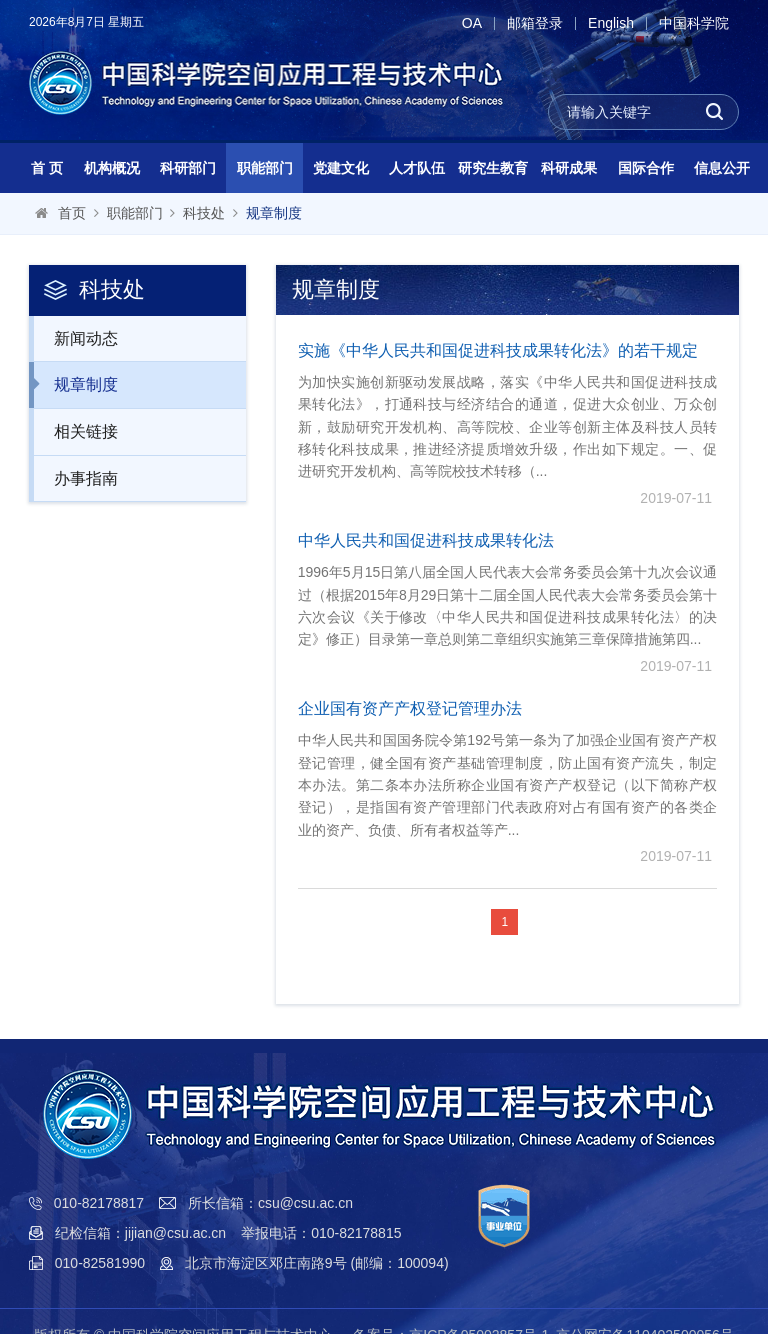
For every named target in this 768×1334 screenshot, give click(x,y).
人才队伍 (417, 168)
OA (472, 23)
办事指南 (75, 478)
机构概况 (112, 168)
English (611, 23)
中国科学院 (694, 23)
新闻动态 (75, 338)
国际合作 (646, 168)
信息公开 (722, 168)
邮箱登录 (535, 23)
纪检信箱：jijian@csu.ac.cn (140, 1233)
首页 (72, 213)
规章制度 (274, 213)
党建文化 (341, 168)
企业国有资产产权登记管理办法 (410, 708)
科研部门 (188, 168)
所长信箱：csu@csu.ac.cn (270, 1203)
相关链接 (75, 431)
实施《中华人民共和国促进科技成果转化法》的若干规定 (498, 350)
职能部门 (265, 168)
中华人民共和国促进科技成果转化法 (426, 540)
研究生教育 (493, 168)
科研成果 (569, 168)
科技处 (204, 213)
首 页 (47, 168)
